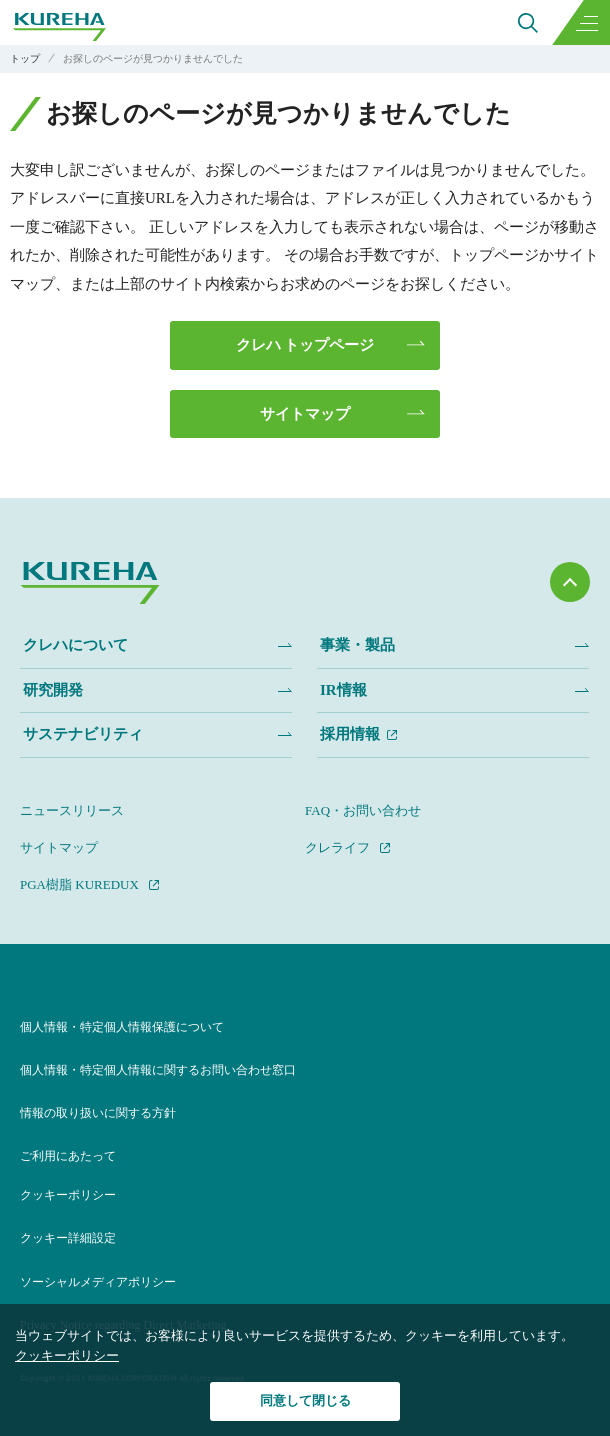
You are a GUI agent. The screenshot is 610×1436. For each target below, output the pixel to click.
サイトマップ (305, 414)
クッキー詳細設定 (68, 1238)
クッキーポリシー (68, 1195)
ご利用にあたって (68, 1156)
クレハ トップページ (305, 345)
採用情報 (350, 734)
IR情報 (343, 690)
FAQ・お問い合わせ (363, 810)
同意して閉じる (305, 1400)
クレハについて (75, 645)
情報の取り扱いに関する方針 (98, 1113)
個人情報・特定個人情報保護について (122, 1027)
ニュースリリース (72, 810)
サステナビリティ (83, 734)
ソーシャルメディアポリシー (98, 1282)
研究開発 (53, 690)
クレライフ (337, 847)
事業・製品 (357, 645)
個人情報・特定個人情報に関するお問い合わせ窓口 (158, 1070)
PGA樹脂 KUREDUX (79, 884)
